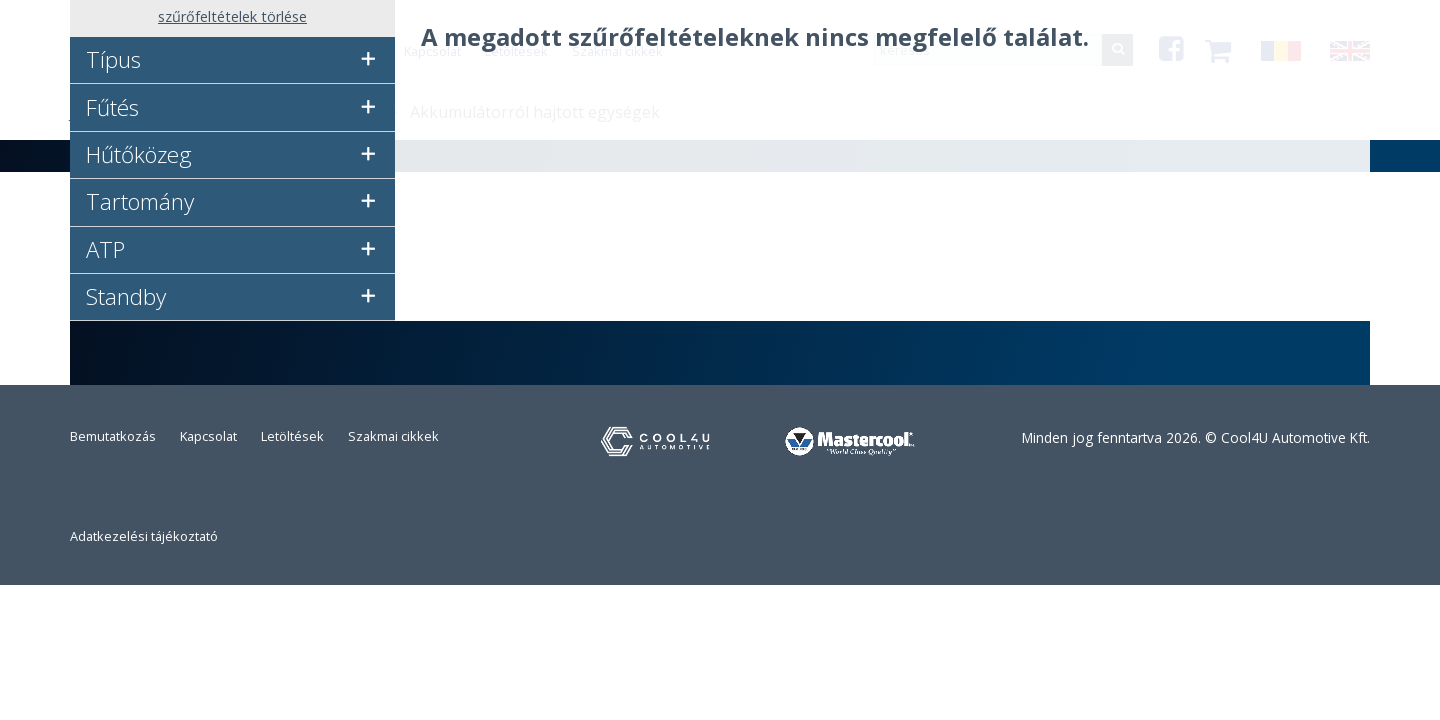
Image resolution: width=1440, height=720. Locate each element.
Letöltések (292, 436)
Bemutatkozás (113, 436)
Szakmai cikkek (393, 436)
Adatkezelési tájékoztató (144, 536)
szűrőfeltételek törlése (232, 16)
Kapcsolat (208, 436)
